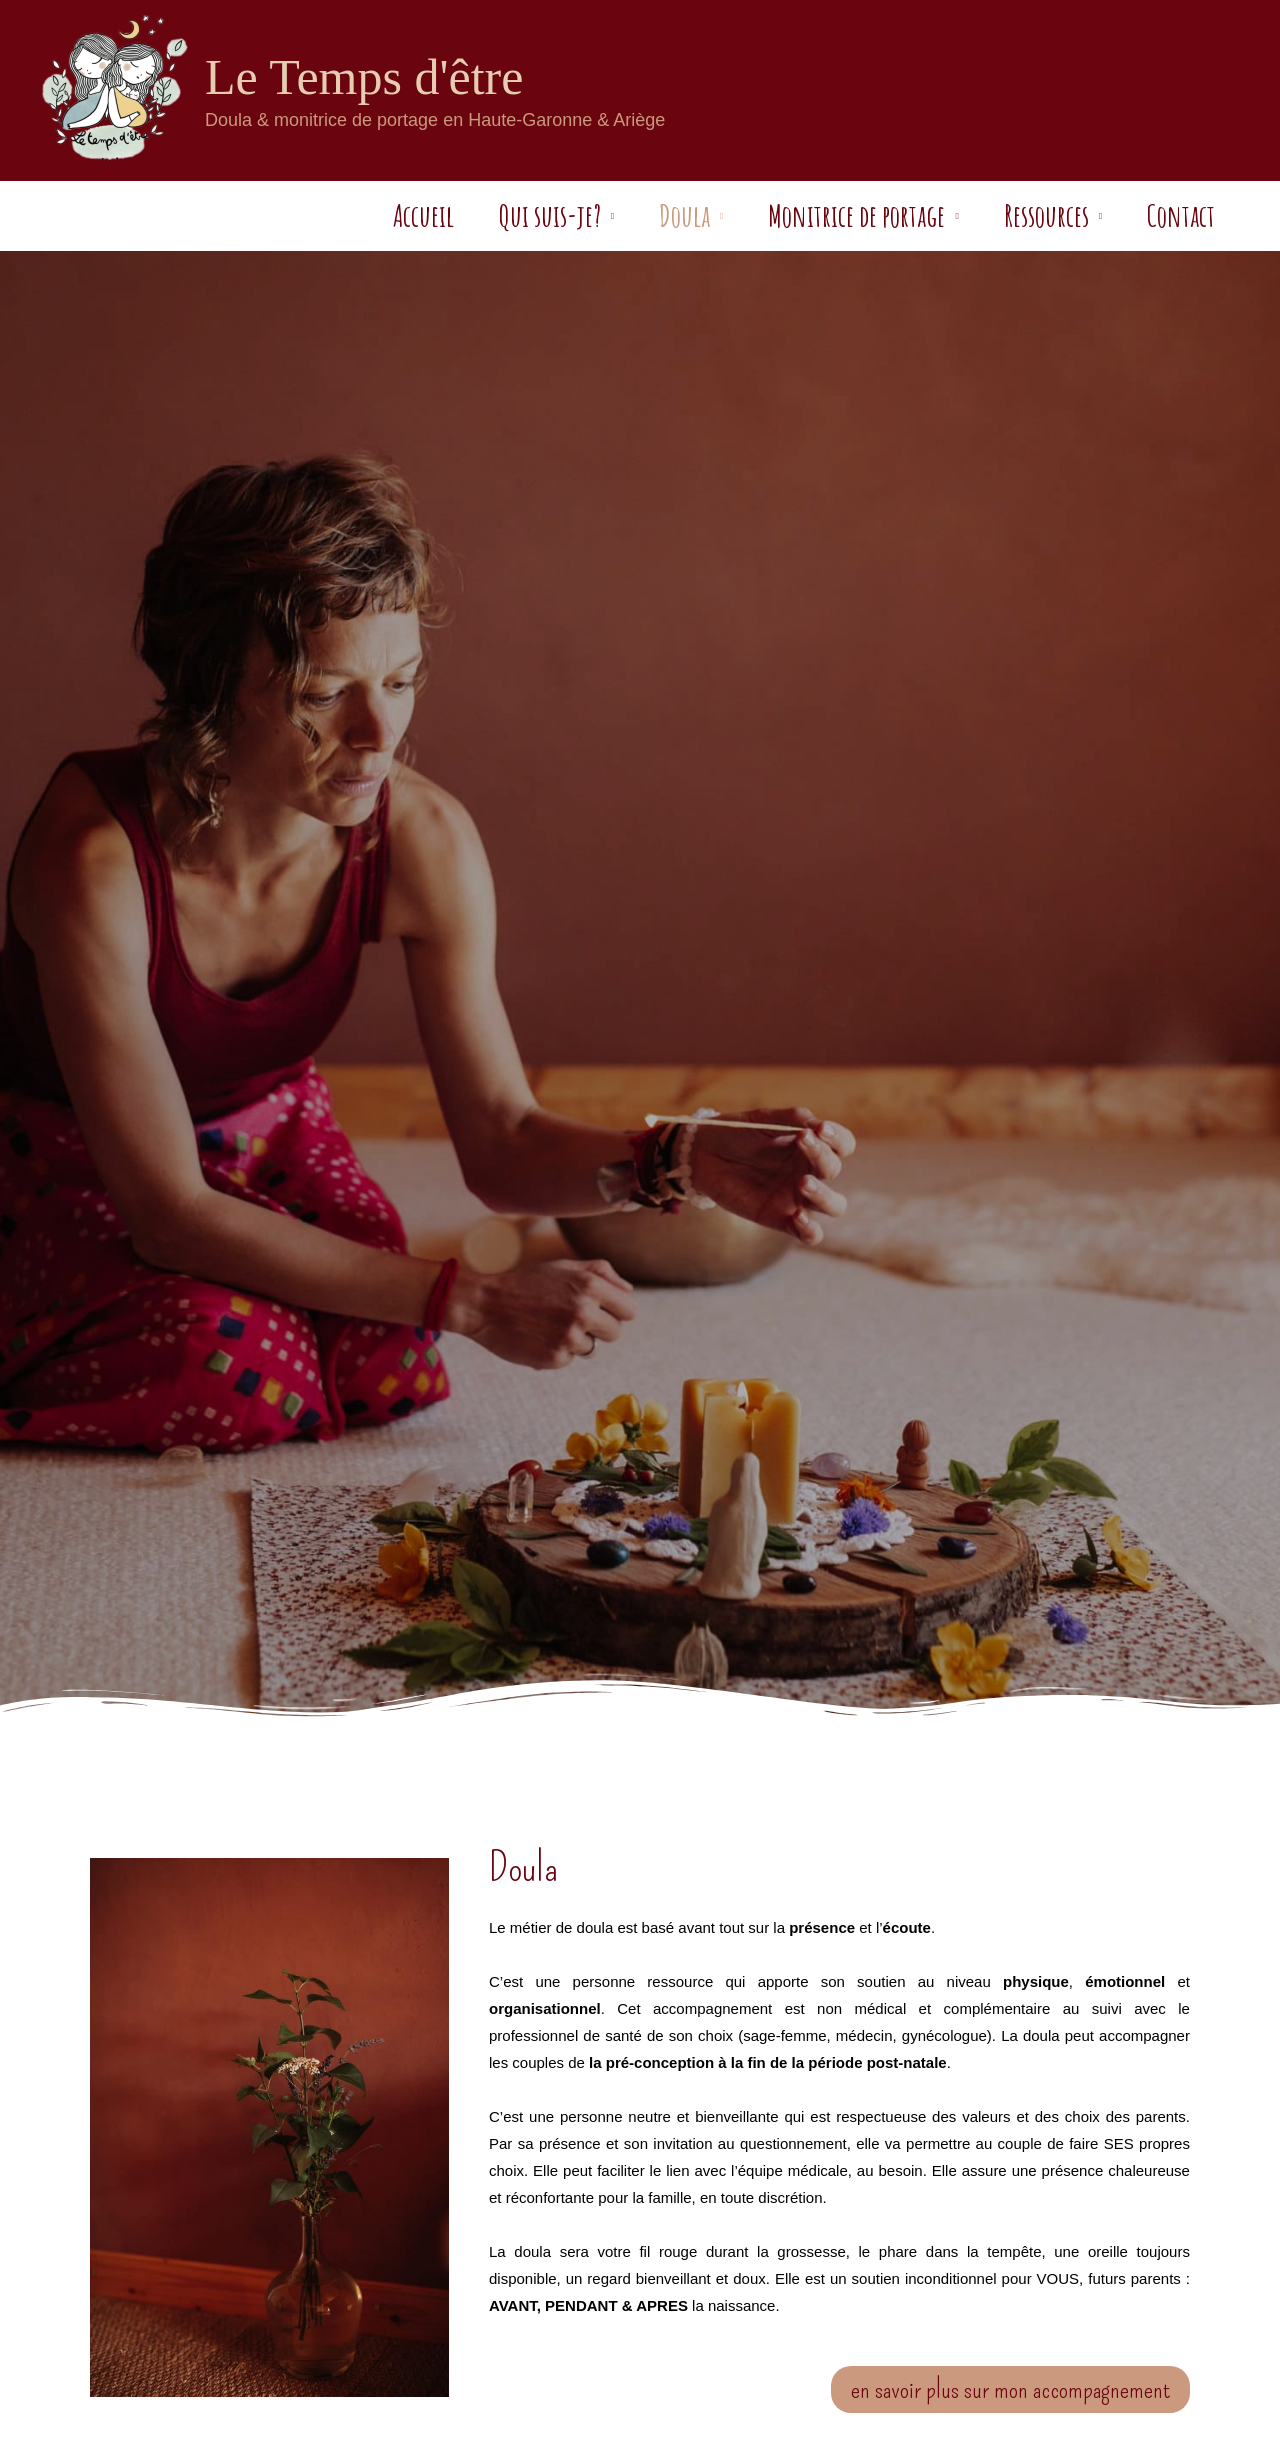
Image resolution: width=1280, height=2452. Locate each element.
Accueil (333, 215)
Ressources (1016, 215)
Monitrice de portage (811, 215)
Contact (1166, 215)
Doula (624, 215)
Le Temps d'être (364, 77)
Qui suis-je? (475, 215)
